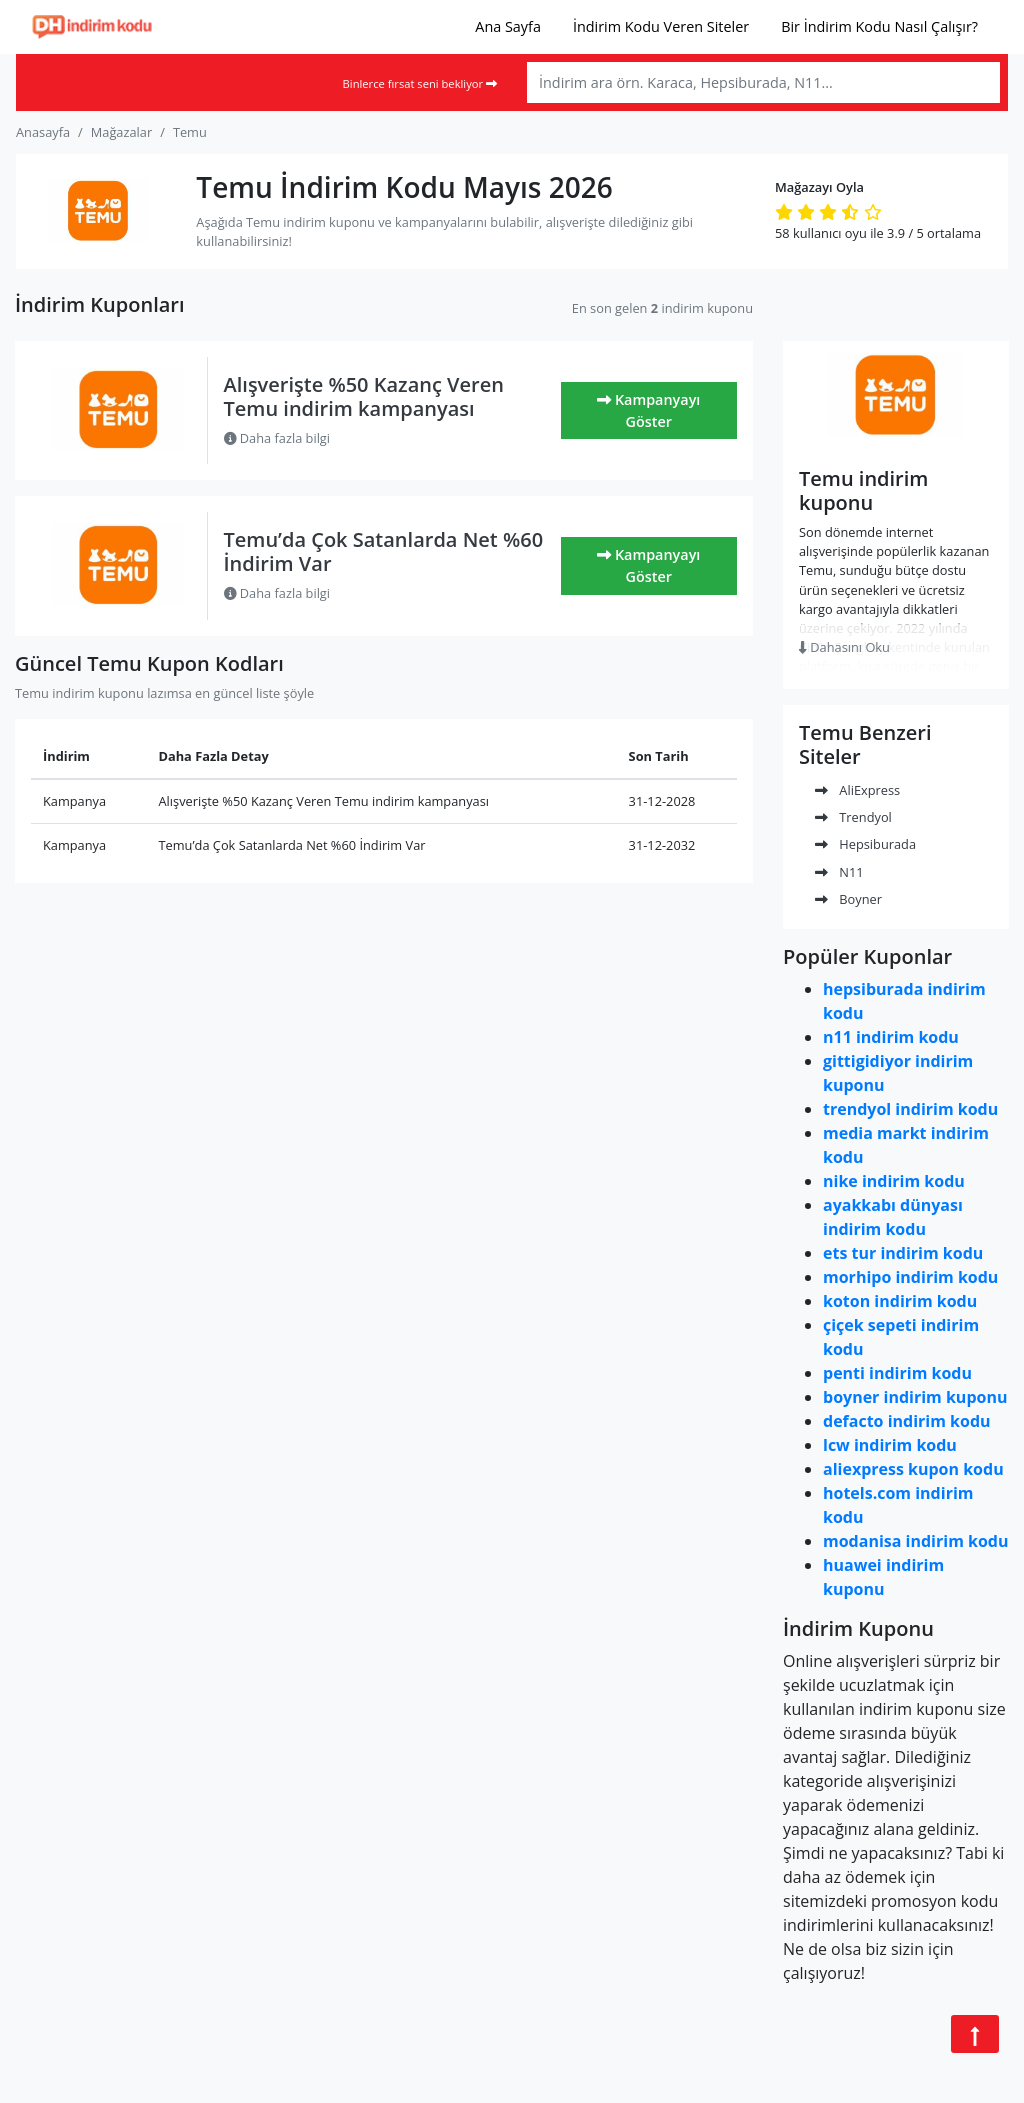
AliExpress (857, 790)
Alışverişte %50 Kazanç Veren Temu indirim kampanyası (364, 396)
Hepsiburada (865, 844)
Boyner (848, 899)
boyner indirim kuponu (915, 1397)
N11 (839, 872)
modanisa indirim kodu (915, 1541)
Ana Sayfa (508, 26)
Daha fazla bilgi (277, 438)
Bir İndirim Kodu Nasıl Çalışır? (879, 26)
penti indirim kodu (897, 1373)
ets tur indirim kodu (903, 1253)
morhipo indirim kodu (910, 1277)
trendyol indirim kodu (910, 1109)
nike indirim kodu (894, 1181)
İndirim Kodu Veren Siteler (661, 26)
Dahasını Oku (844, 647)
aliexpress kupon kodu (913, 1469)
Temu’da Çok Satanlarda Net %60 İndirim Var (384, 551)
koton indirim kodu (900, 1301)
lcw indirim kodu (890, 1445)
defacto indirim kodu (907, 1421)
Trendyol (853, 817)
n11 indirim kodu (891, 1037)
